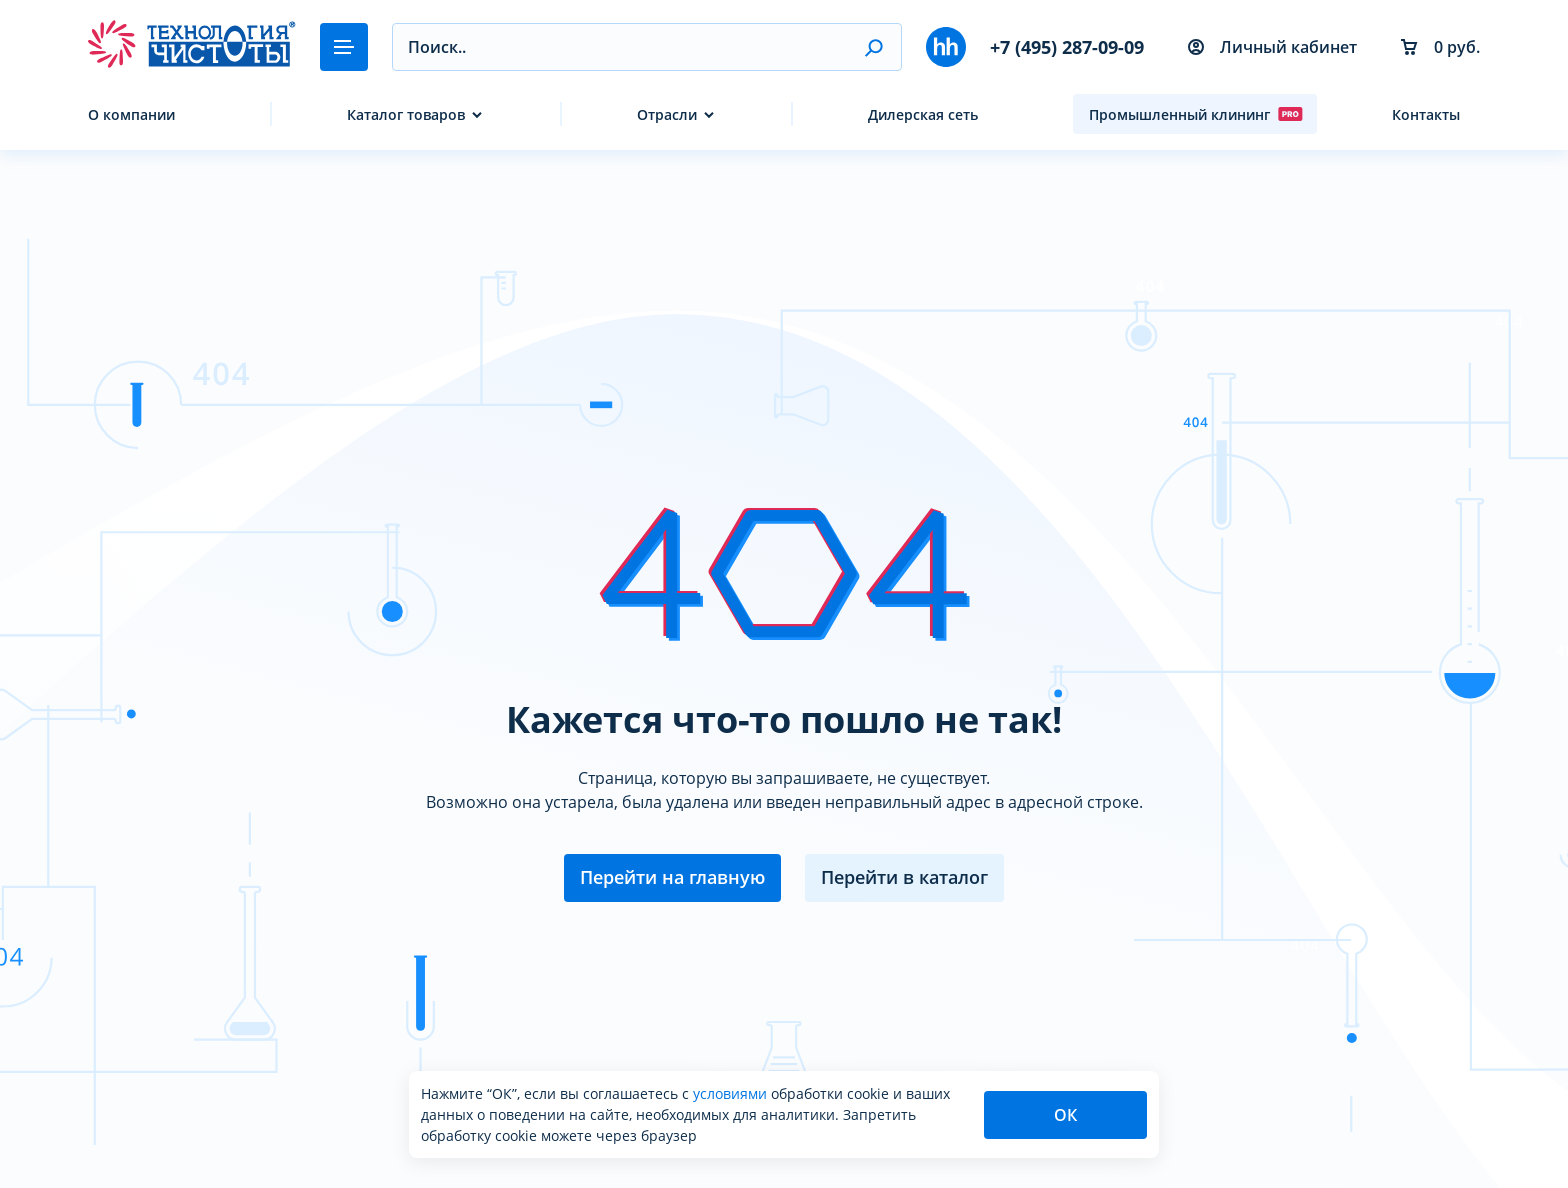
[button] (873, 47)
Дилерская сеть (923, 114)
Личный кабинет (1272, 47)
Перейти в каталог (904, 877)
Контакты (1426, 114)
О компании (131, 114)
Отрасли (667, 114)
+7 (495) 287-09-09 (1067, 47)
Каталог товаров (406, 114)
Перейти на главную (672, 877)
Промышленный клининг (1196, 114)
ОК (1065, 1115)
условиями (732, 1093)
